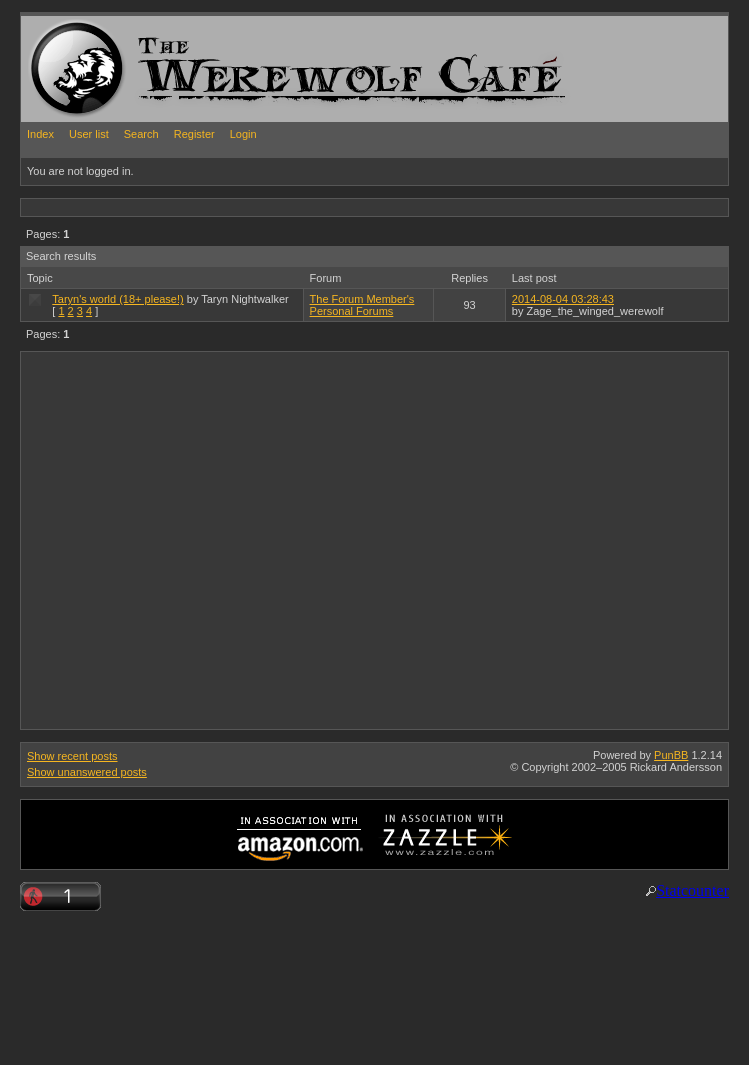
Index (40, 134)
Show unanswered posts (87, 772)
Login (243, 134)
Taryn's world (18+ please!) (117, 299)
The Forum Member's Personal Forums (362, 305)
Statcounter (692, 890)
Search (141, 134)
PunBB (671, 755)
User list (89, 134)
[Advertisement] (187, 539)
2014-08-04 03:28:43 (563, 299)
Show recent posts (72, 756)
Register (194, 134)
